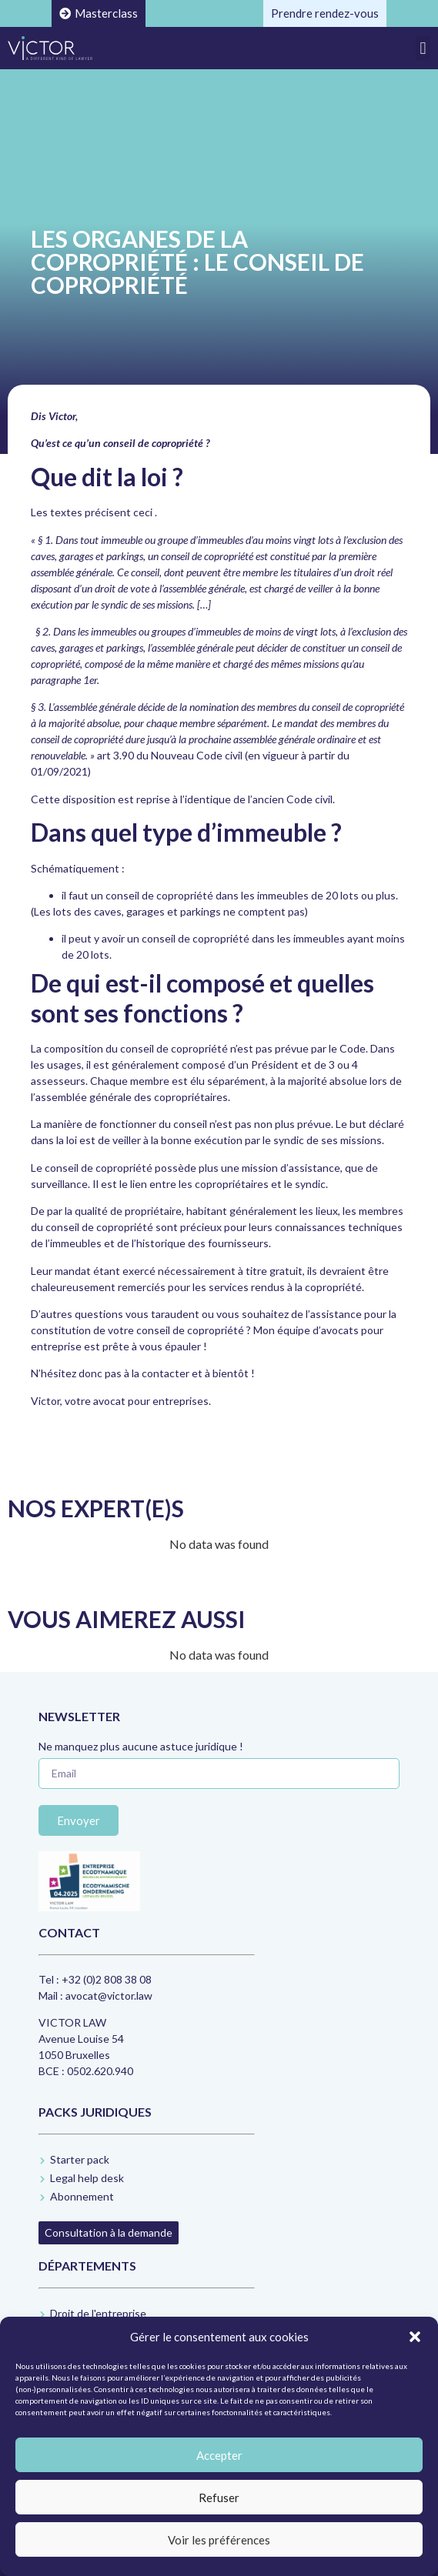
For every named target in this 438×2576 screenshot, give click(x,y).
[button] (415, 2336)
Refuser (219, 2497)
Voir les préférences (219, 2540)
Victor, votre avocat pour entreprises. (121, 1400)
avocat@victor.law (108, 1995)
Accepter (219, 2455)
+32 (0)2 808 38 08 (107, 1979)
